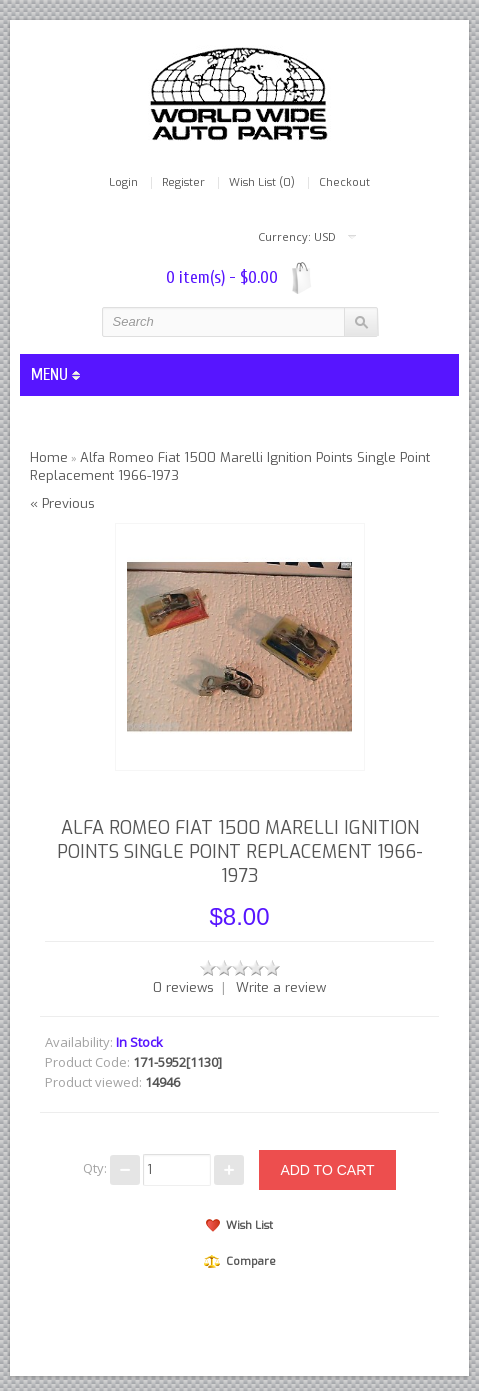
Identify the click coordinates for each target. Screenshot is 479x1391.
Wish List (239, 1225)
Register (183, 183)
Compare (240, 1261)
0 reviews (183, 987)
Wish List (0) (262, 183)
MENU (55, 374)
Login (123, 183)
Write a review (281, 987)
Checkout (344, 183)
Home (49, 457)
